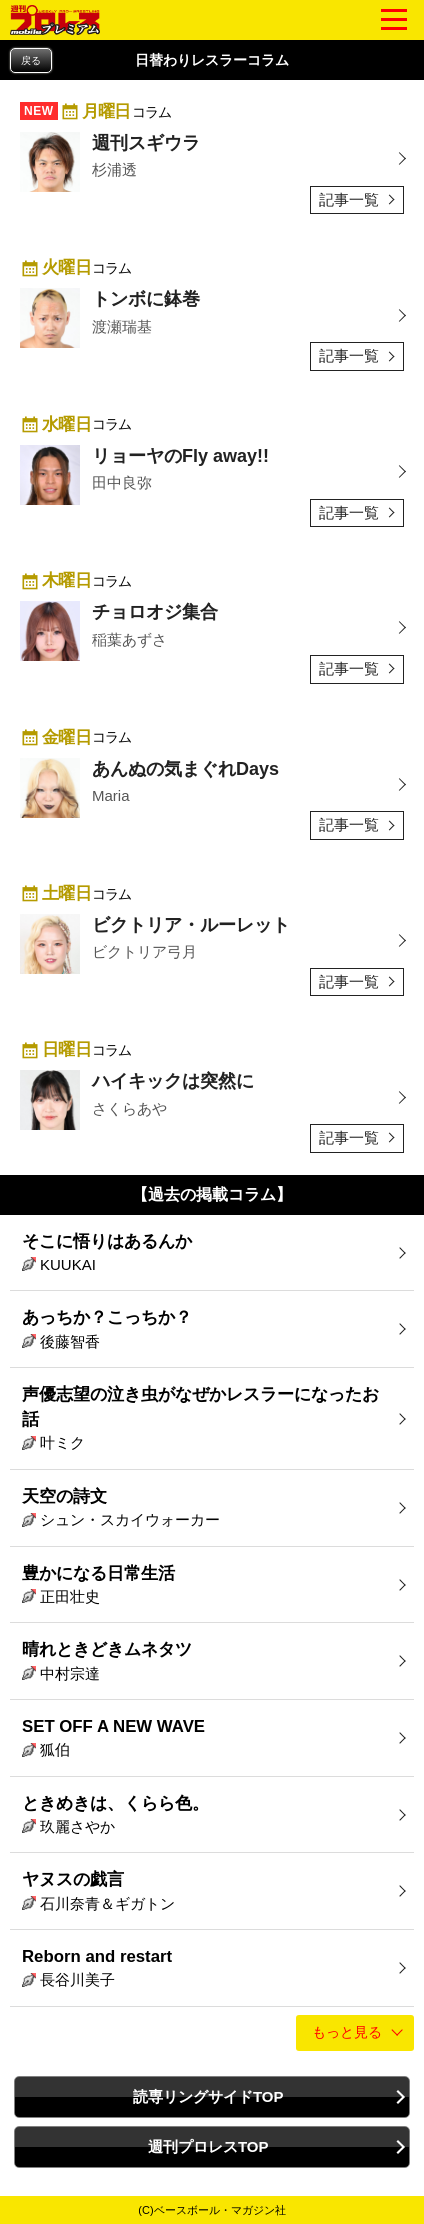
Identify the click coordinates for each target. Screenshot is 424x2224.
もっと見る (347, 2032)
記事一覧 (349, 199)
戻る (31, 60)
